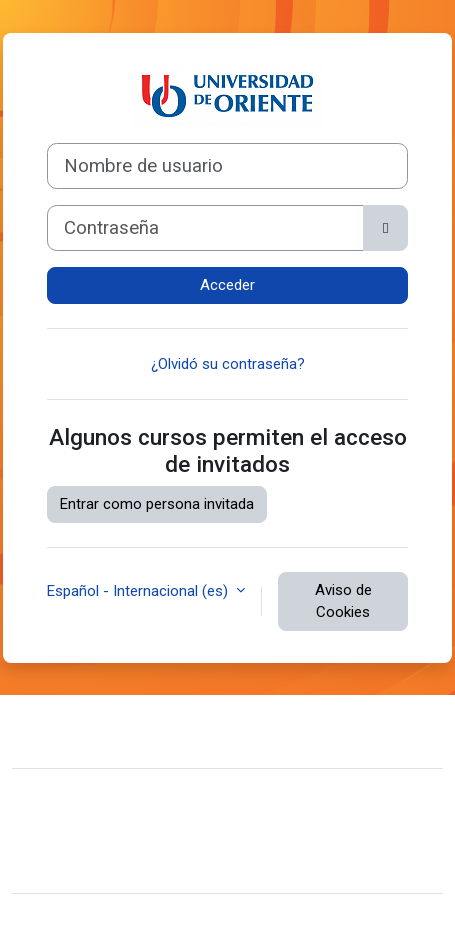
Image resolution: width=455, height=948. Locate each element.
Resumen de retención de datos (133, 835)
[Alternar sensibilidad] (385, 228)
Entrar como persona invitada (157, 504)
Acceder (227, 285)
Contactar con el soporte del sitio (165, 729)
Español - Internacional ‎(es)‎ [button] (139, 591)
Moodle (165, 921)
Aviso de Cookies (343, 601)
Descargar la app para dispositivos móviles (168, 865)
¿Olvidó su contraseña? (228, 364)
